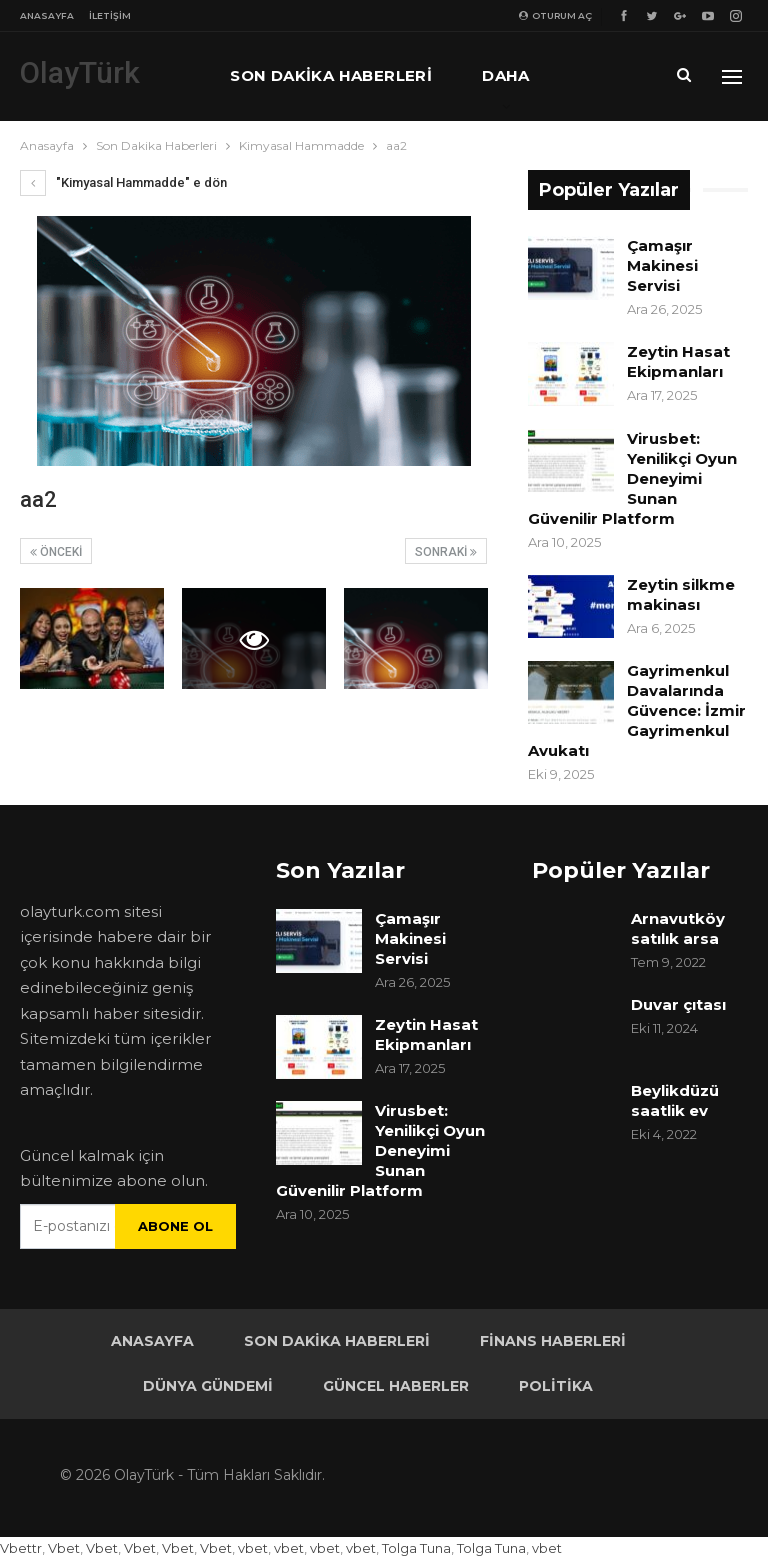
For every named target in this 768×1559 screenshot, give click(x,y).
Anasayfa (47, 15)
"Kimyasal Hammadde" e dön (123, 182)
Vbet (64, 1548)
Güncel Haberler (396, 1386)
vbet (253, 1548)
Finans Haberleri (553, 1341)
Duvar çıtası (678, 1004)
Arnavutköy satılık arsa (678, 928)
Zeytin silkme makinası (681, 594)
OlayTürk (80, 72)
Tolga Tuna (416, 1548)
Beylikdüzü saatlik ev (675, 1100)
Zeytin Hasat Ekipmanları (678, 361)
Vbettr (21, 1548)
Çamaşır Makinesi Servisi (662, 265)
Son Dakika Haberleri (331, 75)
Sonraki (446, 552)
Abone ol (175, 1226)
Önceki (56, 552)
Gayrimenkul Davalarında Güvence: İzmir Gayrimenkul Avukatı (637, 710)
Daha (506, 75)
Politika (556, 1386)
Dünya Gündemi (208, 1386)
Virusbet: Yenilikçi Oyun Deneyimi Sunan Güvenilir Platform (632, 478)
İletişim (110, 15)
